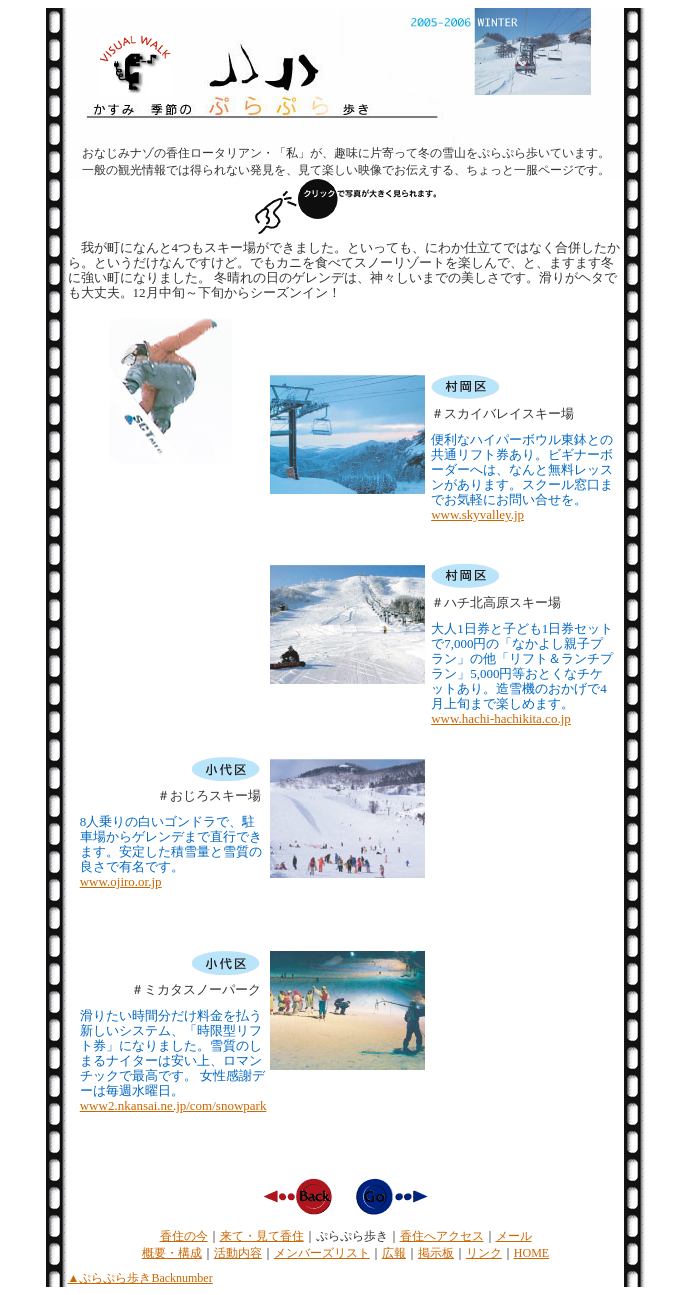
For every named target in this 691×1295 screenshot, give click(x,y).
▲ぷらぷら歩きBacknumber (140, 1278)
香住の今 (184, 1236)
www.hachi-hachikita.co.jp (501, 718)
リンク (484, 1253)
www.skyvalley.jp (477, 514)
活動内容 (238, 1253)
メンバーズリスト (322, 1253)
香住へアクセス (442, 1236)
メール (514, 1236)
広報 (394, 1253)
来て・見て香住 (262, 1236)
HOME (531, 1253)
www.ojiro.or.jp (121, 881)
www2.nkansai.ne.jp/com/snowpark (173, 1105)
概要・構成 (172, 1253)
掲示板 (436, 1253)
